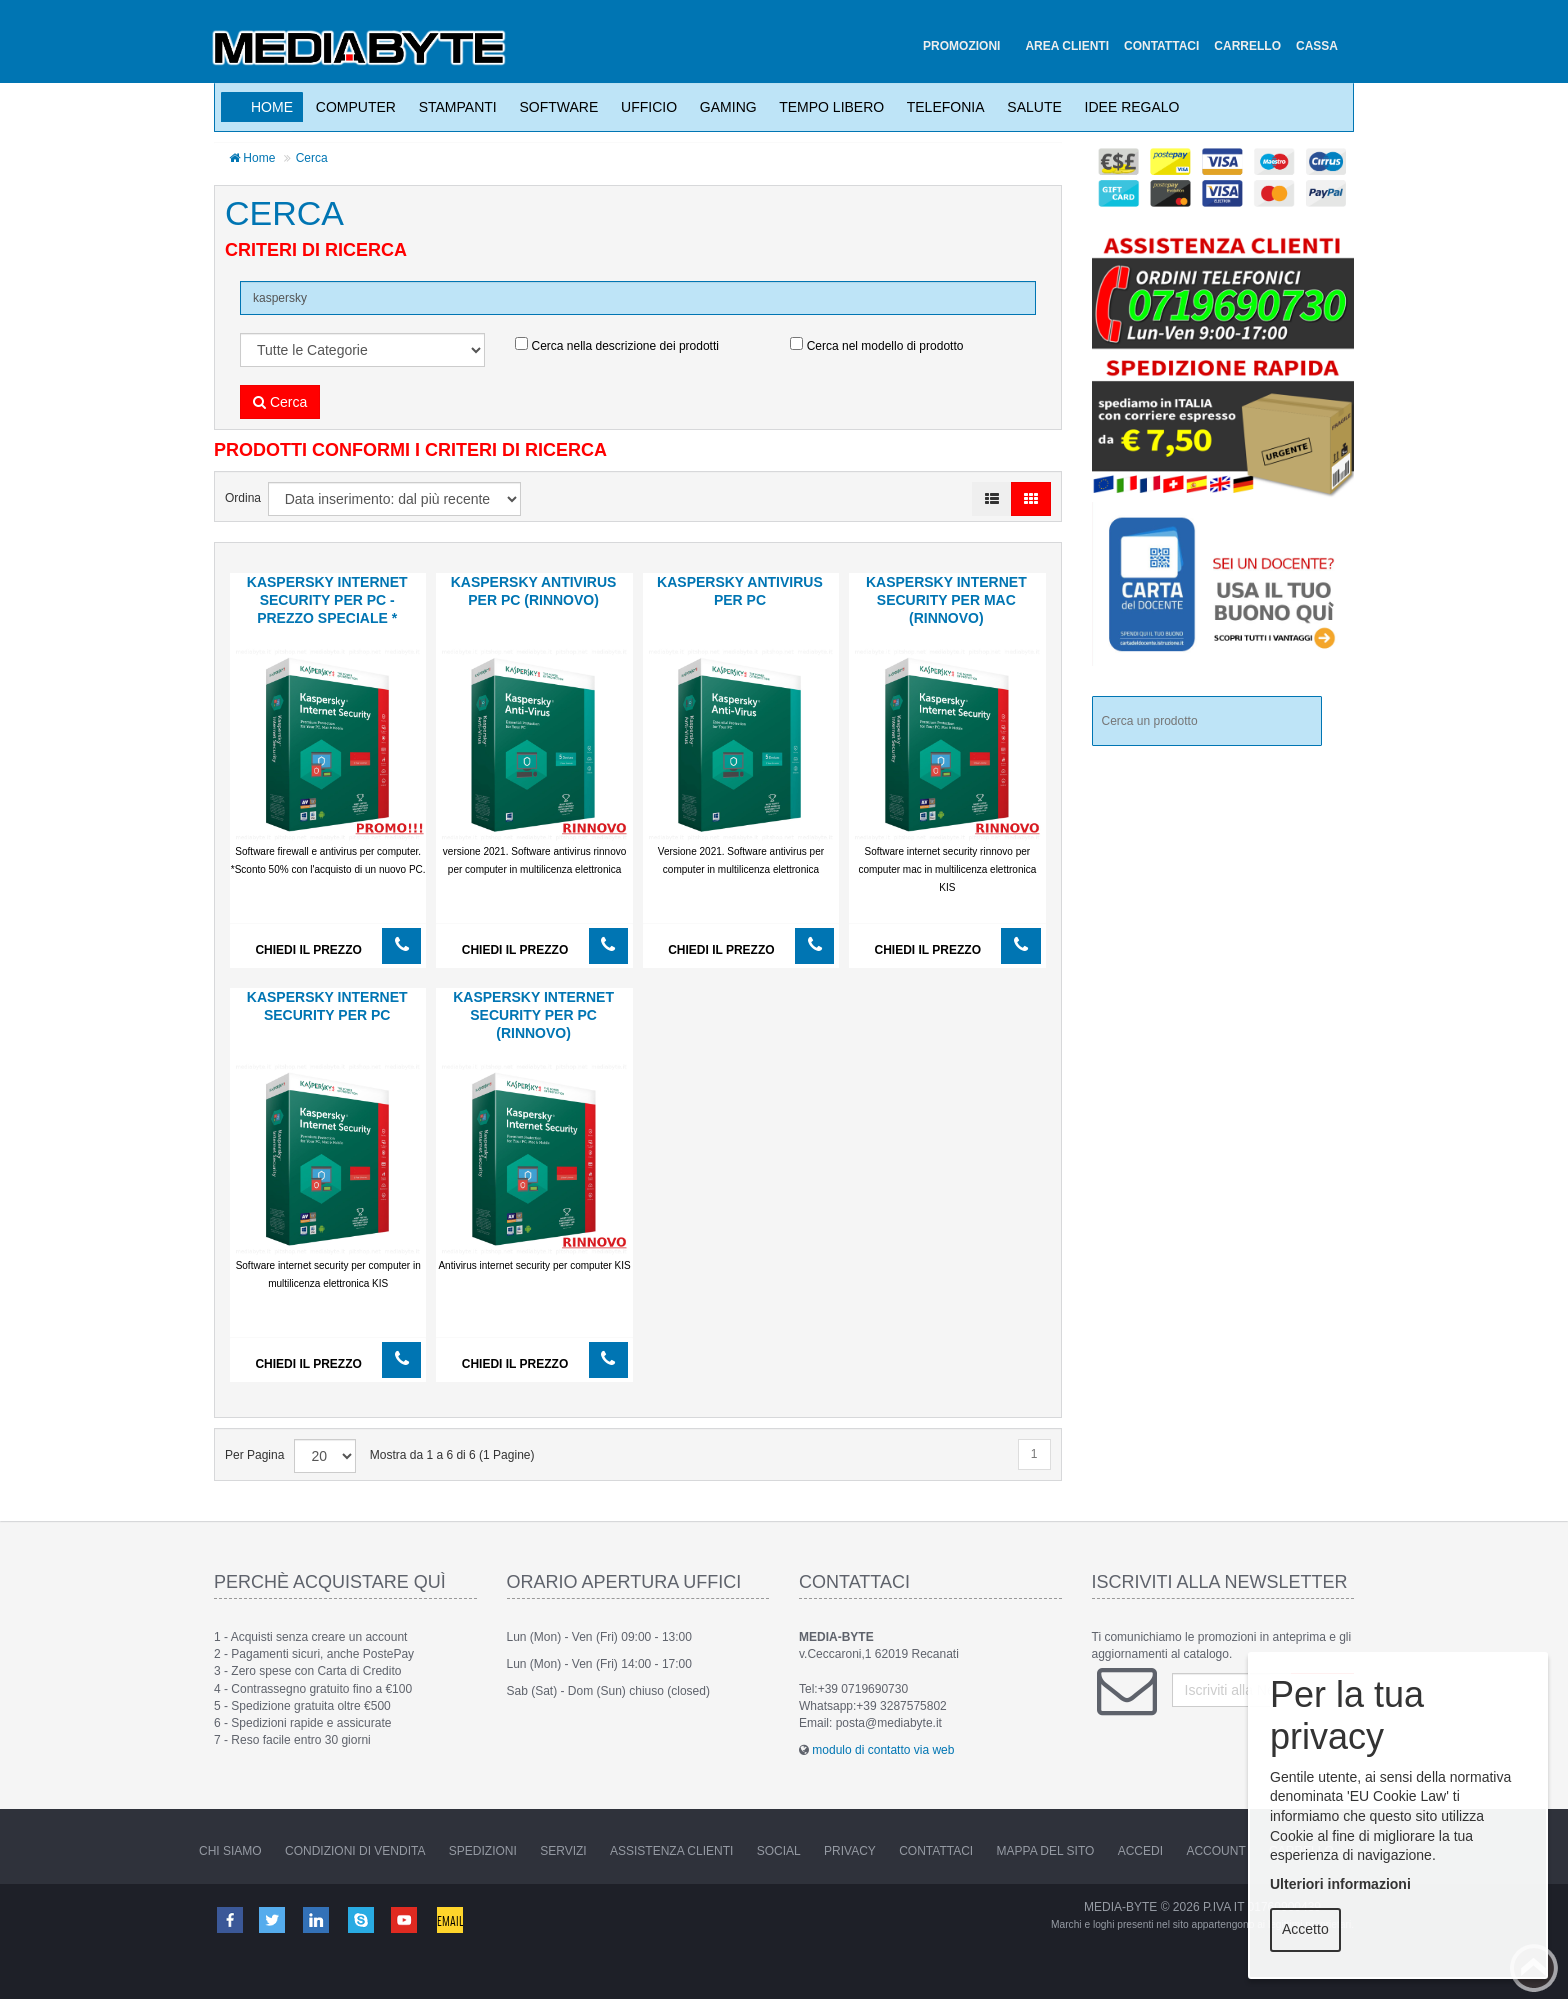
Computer (352, 107)
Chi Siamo (230, 1851)
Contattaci (936, 1851)
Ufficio (645, 107)
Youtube (406, 1919)
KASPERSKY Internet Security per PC (327, 1006)
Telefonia (941, 107)
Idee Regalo (1128, 107)
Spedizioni (483, 1851)
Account (1215, 1851)
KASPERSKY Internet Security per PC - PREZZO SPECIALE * (327, 600)
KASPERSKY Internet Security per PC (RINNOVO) (533, 1015)
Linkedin (318, 1919)
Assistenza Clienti (671, 1851)
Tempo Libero (828, 107)
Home (272, 107)
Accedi (1140, 1851)
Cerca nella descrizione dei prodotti (617, 345)
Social (779, 1851)
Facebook (229, 1919)
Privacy (850, 1851)
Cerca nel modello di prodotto (876, 345)
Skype (362, 1919)
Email (451, 1919)
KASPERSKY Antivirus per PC (740, 591)
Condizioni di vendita (355, 1851)
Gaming (724, 107)
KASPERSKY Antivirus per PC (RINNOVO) (534, 591)
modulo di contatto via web (883, 1750)
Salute (1031, 107)
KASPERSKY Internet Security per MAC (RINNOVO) (946, 600)
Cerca (312, 158)
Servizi (563, 1851)
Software (555, 107)
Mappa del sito (1046, 1851)
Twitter (273, 1919)
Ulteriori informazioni (1340, 1884)
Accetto (1305, 1929)
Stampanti (454, 107)
